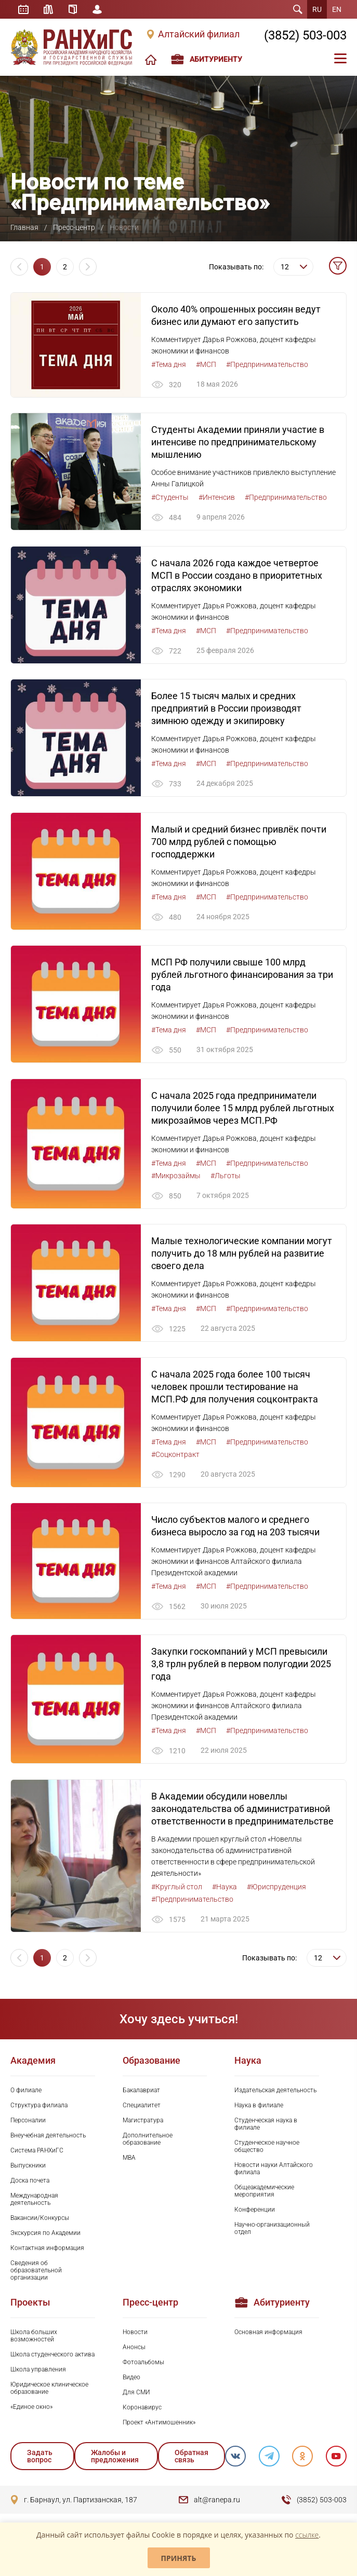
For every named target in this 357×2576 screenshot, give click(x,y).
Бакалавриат (141, 2093)
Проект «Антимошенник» (159, 2426)
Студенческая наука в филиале (265, 2127)
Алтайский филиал (199, 34)
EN (336, 9)
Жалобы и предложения (115, 2459)
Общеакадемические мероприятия (264, 2194)
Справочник (73, 9)
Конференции (254, 2212)
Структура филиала (39, 2108)
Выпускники (28, 2168)
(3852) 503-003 (305, 35)
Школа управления (38, 2373)
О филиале (26, 2093)
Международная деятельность (34, 2202)
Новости (135, 2335)
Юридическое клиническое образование (49, 2391)
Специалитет (142, 2108)
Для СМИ (136, 2396)
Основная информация (268, 2335)
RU (317, 9)
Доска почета (29, 2183)
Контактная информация (47, 2251)
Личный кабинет (97, 9)
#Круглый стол (176, 1889)
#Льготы (225, 1177)
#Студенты (170, 497)
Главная (24, 227)
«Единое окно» (31, 2410)
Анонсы (134, 2350)
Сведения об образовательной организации (36, 2273)
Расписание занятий (23, 9)
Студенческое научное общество (266, 2149)
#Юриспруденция (276, 1889)
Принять (178, 2558)
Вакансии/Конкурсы (39, 2221)
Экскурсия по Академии (45, 2236)
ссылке (307, 2535)
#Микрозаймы (176, 1177)
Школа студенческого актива (52, 2358)
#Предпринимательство (267, 364)
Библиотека (48, 9)
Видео (131, 2380)
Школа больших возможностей (33, 2339)
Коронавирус (142, 2411)
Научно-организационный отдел (272, 2231)
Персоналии (28, 2123)
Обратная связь (191, 2459)
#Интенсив (217, 497)
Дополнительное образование (148, 2142)
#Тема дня (168, 364)
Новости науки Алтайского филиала (273, 2171)
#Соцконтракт (175, 1456)
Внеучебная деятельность (48, 2138)
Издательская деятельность (275, 2093)
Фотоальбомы (143, 2365)
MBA (129, 2160)
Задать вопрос (39, 2459)
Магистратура (143, 2123)
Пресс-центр (74, 227)
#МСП (206, 364)
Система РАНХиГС (36, 2153)
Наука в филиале (258, 2108)
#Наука (224, 1889)
